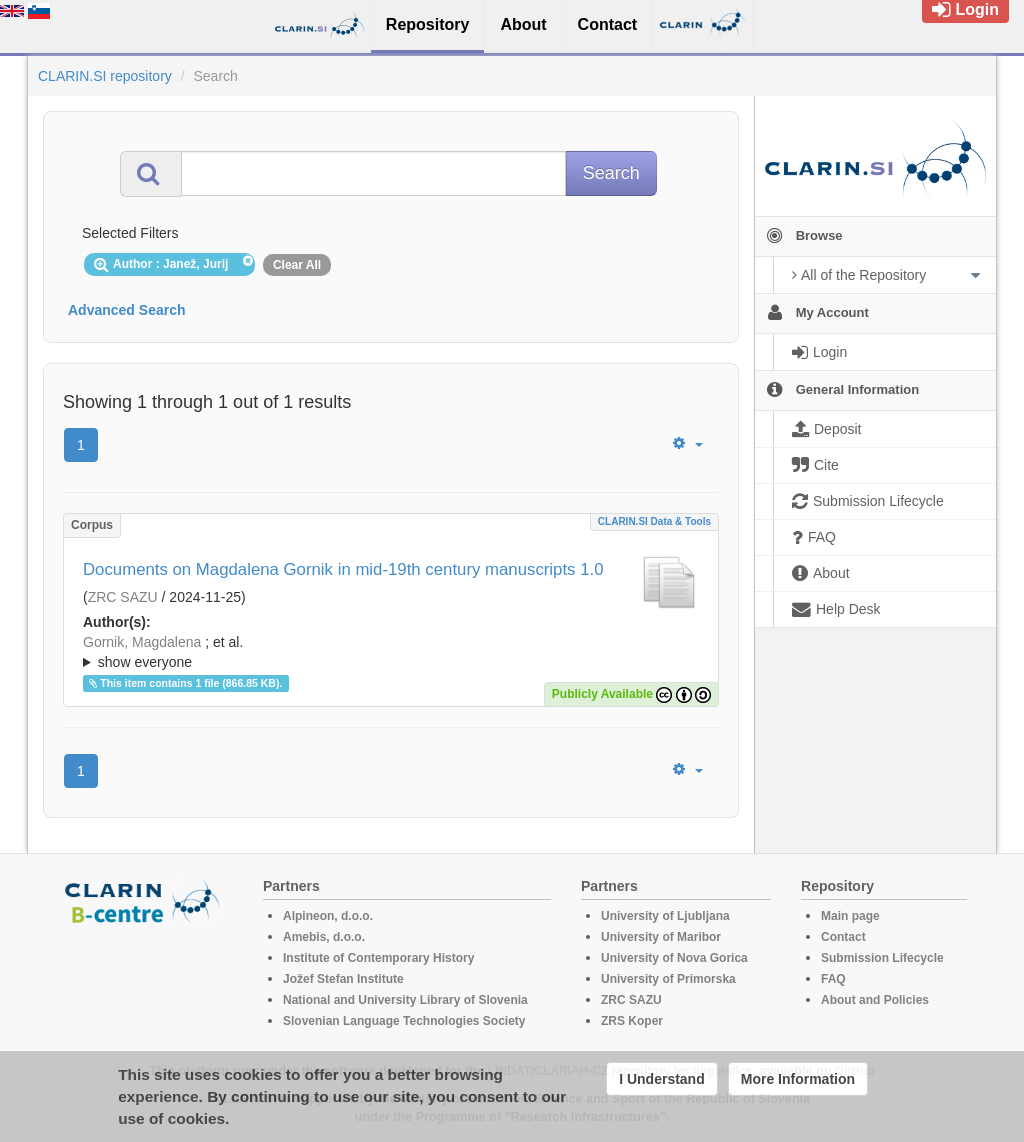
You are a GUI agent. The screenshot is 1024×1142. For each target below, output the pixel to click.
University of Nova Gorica (674, 958)
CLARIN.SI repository (105, 76)
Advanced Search (127, 310)
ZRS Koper (632, 1021)
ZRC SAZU (123, 597)
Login (965, 9)
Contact (843, 937)
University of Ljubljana (665, 916)
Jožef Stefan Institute (343, 979)
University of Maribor (661, 937)
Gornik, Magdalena (142, 642)
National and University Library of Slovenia (405, 1000)
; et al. (391, 653)
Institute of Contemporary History (378, 958)
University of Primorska (668, 979)
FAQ (833, 979)
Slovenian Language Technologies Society (404, 1021)
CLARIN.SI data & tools (654, 521)
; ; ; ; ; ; (391, 652)
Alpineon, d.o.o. (328, 916)
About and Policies (875, 1000)
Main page (850, 916)
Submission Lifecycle (882, 958)
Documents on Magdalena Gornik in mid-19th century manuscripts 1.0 (343, 569)
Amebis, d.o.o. (324, 937)
